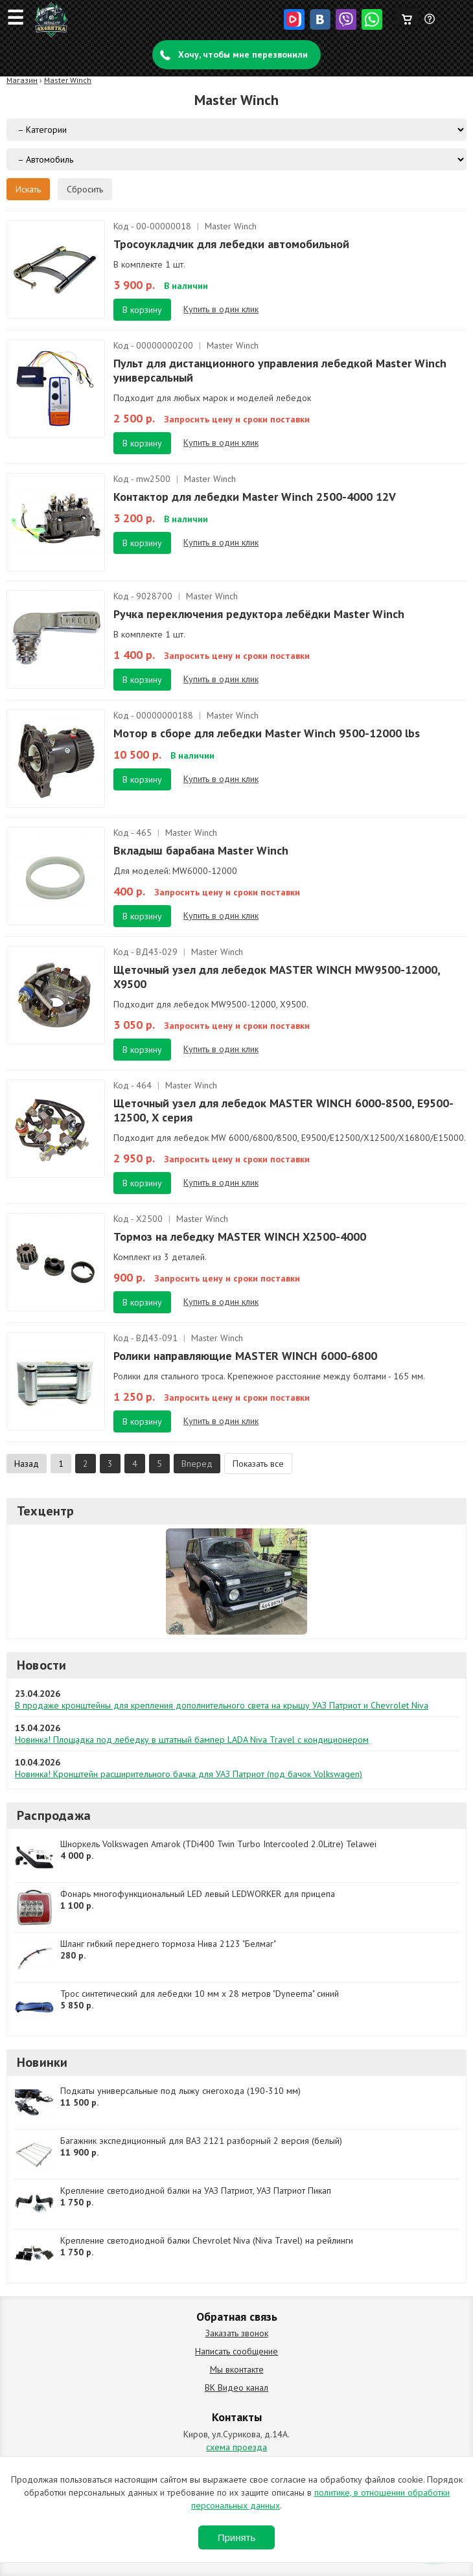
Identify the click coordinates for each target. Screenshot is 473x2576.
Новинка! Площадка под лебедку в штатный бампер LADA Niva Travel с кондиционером (192, 1739)
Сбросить (85, 189)
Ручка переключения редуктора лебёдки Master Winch (258, 613)
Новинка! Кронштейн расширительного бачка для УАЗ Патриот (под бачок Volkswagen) (188, 1774)
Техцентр (46, 1510)
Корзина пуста (406, 16)
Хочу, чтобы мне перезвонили (243, 54)
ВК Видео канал (236, 2387)
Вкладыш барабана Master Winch (200, 850)
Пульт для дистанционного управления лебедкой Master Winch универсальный (279, 370)
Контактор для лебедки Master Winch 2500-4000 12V (254, 496)
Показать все (258, 1463)
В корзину (142, 310)
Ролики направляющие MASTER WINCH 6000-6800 (245, 1355)
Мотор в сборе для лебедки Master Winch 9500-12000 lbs (266, 733)
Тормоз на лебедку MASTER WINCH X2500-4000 (239, 1236)
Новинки (42, 2062)
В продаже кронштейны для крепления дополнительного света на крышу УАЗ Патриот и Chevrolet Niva (221, 1705)
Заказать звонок (236, 2333)
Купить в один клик (221, 309)
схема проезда (236, 2447)
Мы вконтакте (237, 2369)
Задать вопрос (430, 24)
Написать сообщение (236, 2351)
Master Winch (67, 80)
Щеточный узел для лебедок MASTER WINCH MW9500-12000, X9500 (276, 976)
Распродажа (54, 1815)
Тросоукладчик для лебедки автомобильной (231, 243)
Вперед (197, 1463)
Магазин (22, 80)
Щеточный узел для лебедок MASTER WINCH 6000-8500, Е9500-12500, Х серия (283, 1110)
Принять (237, 2537)
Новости (41, 1665)
